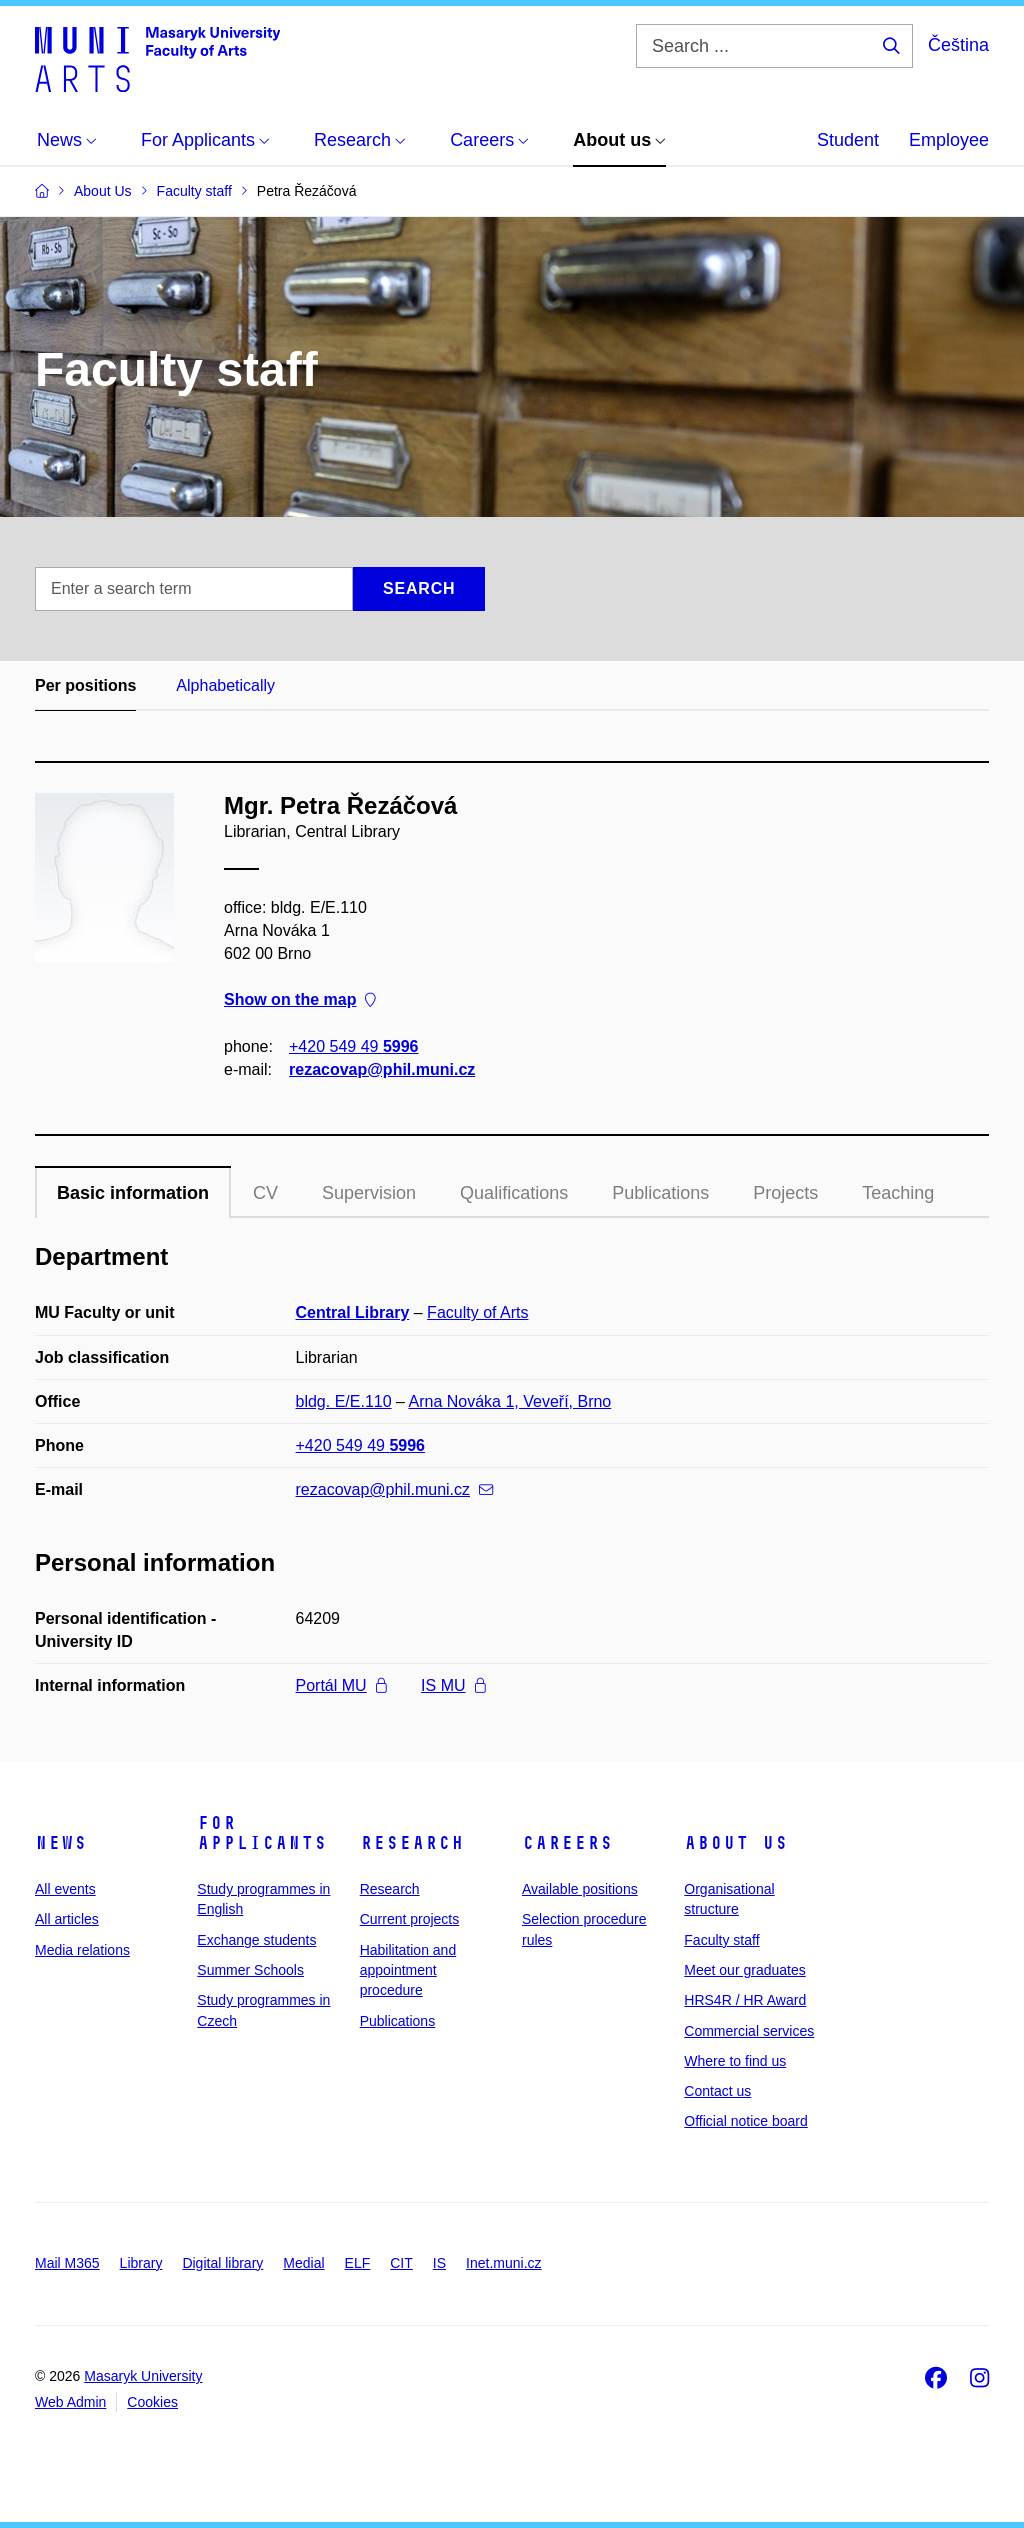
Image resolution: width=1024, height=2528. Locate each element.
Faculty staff (721, 1940)
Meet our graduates (744, 1970)
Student (848, 140)
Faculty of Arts (477, 1312)
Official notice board (745, 2121)
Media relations (82, 1950)
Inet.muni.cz (503, 2263)
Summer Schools (250, 1970)
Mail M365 (67, 2263)
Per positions (85, 685)
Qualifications (514, 1193)
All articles (67, 1919)
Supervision (369, 1193)
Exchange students (256, 1940)
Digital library (222, 2263)
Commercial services (749, 2031)
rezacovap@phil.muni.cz (382, 1069)
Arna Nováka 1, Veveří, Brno (509, 1401)
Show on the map (300, 1000)
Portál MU (341, 1685)
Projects (785, 1193)
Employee (949, 140)
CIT (401, 2263)
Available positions (580, 1889)
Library (141, 2263)
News (61, 1843)
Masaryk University (143, 2376)
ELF (358, 2263)
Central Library (353, 1312)
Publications (660, 1193)
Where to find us (735, 2061)
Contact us (717, 2091)
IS (439, 2263)
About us (736, 1843)
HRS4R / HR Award (745, 2000)
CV (265, 1193)
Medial (303, 2263)
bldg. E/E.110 (344, 1401)
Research (412, 1843)
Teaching (898, 1193)
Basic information (133, 1193)
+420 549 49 (353, 1046)
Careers (567, 1843)
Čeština (958, 45)
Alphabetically (225, 685)
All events (65, 1889)
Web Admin (70, 2402)
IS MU (453, 1685)
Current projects (410, 1919)
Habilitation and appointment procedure (408, 1970)
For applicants (262, 1833)
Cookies (152, 2402)
